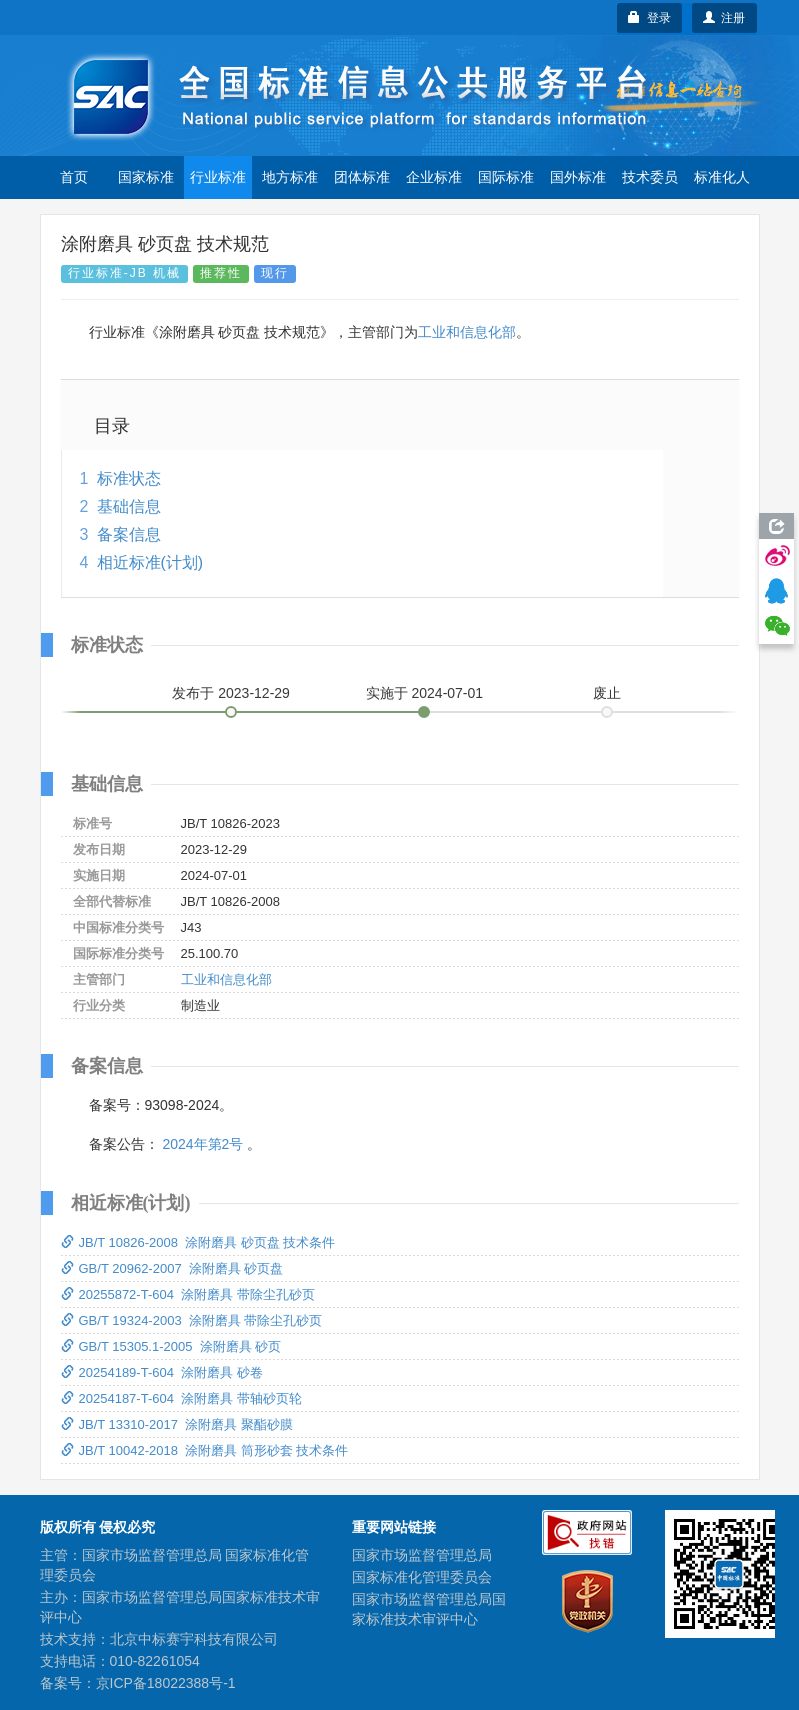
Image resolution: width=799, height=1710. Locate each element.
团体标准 (362, 177)
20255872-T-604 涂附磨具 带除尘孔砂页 (188, 1294)
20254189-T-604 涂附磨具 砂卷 (162, 1372)
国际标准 (506, 177)
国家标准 (146, 177)
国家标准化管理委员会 (422, 1577)
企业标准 (434, 177)
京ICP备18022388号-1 (166, 1683)
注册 (724, 18)
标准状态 (129, 478)
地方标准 (290, 177)
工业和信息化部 (467, 332)
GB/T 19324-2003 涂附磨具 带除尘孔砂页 (192, 1320)
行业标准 (218, 177)
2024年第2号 (202, 1144)
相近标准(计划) (150, 562)
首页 (74, 177)
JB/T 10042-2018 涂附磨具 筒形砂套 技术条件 (205, 1450)
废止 (607, 693)
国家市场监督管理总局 (422, 1555)
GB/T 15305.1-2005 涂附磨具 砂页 (171, 1346)
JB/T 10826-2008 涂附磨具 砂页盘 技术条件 (198, 1242)
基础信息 (129, 506)
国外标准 (578, 177)
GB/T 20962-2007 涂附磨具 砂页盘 (172, 1268)
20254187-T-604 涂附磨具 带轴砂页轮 (181, 1398)
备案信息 (129, 534)
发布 (231, 693)
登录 (649, 18)
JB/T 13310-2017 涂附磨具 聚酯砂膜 (177, 1424)
